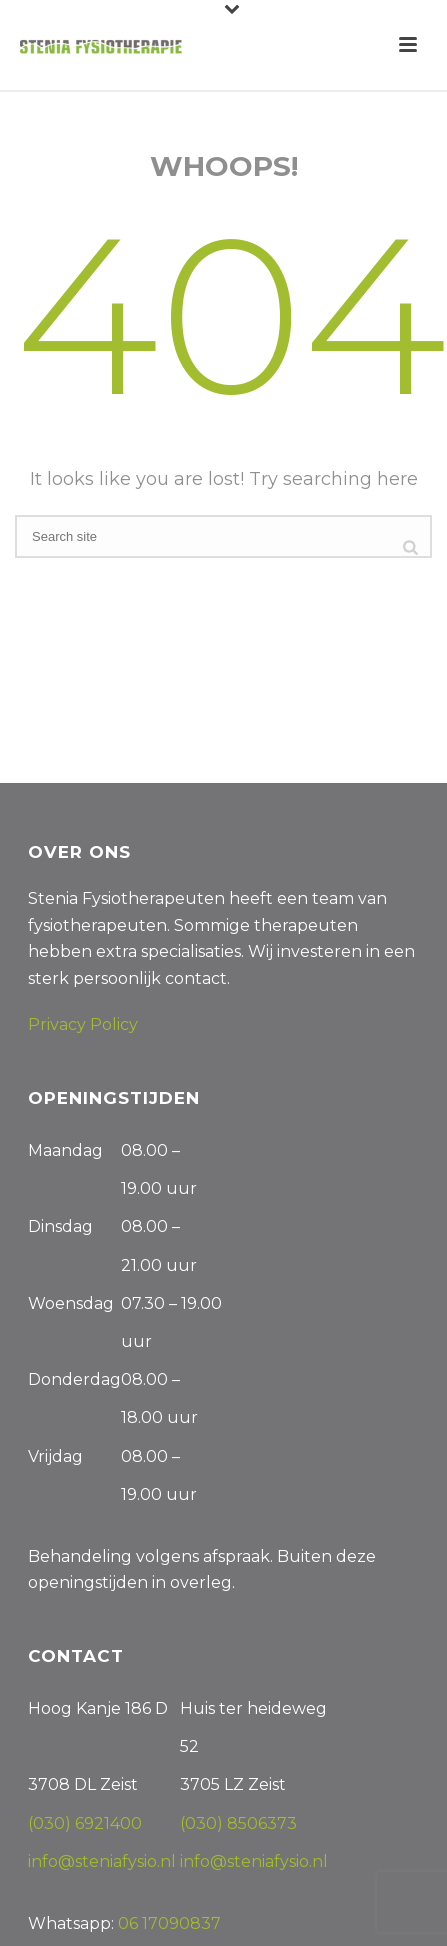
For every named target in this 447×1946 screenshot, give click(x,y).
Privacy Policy (83, 1024)
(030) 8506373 (238, 1823)
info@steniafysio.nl (104, 1861)
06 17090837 (169, 1923)
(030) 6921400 (85, 1823)
